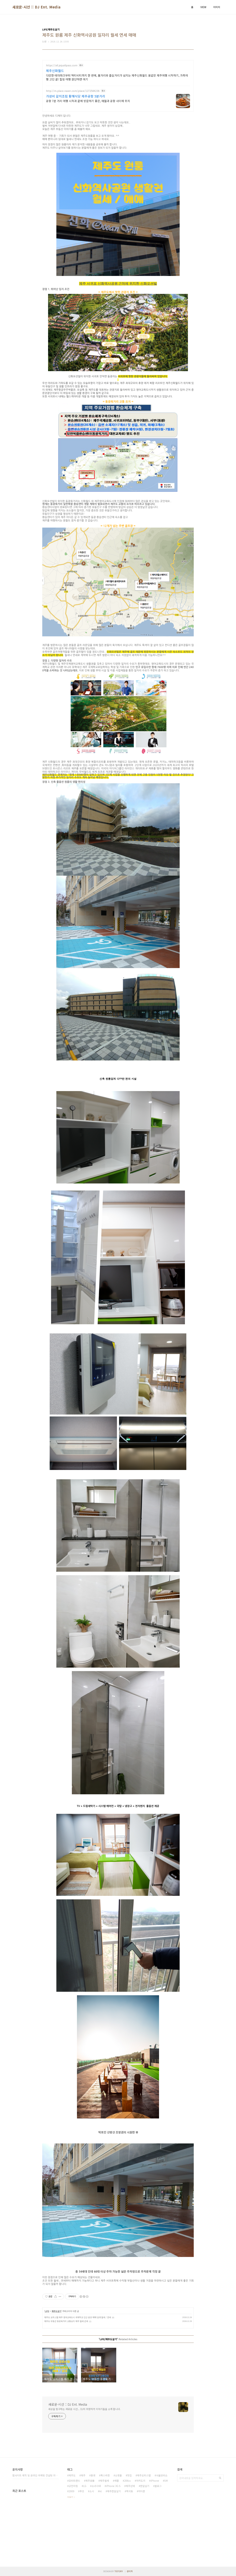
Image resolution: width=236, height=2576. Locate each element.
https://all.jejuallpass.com (61, 65)
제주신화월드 (55, 70)
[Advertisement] (118, 2530)
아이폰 (141, 2491)
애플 (116, 2480)
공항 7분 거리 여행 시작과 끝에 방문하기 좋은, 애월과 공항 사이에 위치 (88, 101)
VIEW (203, 7)
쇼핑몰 (118, 2475)
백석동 (129, 2491)
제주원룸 (90, 2480)
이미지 (216, 7)
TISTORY (118, 2571)
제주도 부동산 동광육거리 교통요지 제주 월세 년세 (66, 2321)
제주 (83, 2475)
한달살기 (144, 2486)
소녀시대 (96, 2486)
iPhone (155, 2480)
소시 (91, 2491)
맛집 (129, 2475)
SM (166, 2480)
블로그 (158, 2486)
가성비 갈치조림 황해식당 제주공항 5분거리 (75, 96)
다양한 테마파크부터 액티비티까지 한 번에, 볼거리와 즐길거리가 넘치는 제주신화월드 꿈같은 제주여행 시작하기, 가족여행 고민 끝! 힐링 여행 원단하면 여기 (117, 77)
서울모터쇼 (161, 2475)
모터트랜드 (74, 2480)
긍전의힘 (73, 2486)
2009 (71, 2491)
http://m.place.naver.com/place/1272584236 (73, 90)
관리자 (130, 2571)
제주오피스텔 (144, 2475)
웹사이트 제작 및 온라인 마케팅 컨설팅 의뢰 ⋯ (35, 2475)
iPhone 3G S (113, 2486)
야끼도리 (140, 2480)
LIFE (47, 2311)
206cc (127, 2480)
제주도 (72, 2475)
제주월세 (104, 2480)
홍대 (93, 2475)
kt (100, 2491)
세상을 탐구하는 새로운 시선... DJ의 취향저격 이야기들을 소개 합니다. (84, 2409)
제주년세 (130, 2486)
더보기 (70, 2496)
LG (84, 2486)
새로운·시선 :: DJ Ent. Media (36, 7)
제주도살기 (56, 2311)
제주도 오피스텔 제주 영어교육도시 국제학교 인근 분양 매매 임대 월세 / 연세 (77, 2317)
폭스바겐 (105, 2475)
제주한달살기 (114, 2491)
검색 (220, 2478)
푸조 (82, 2491)
